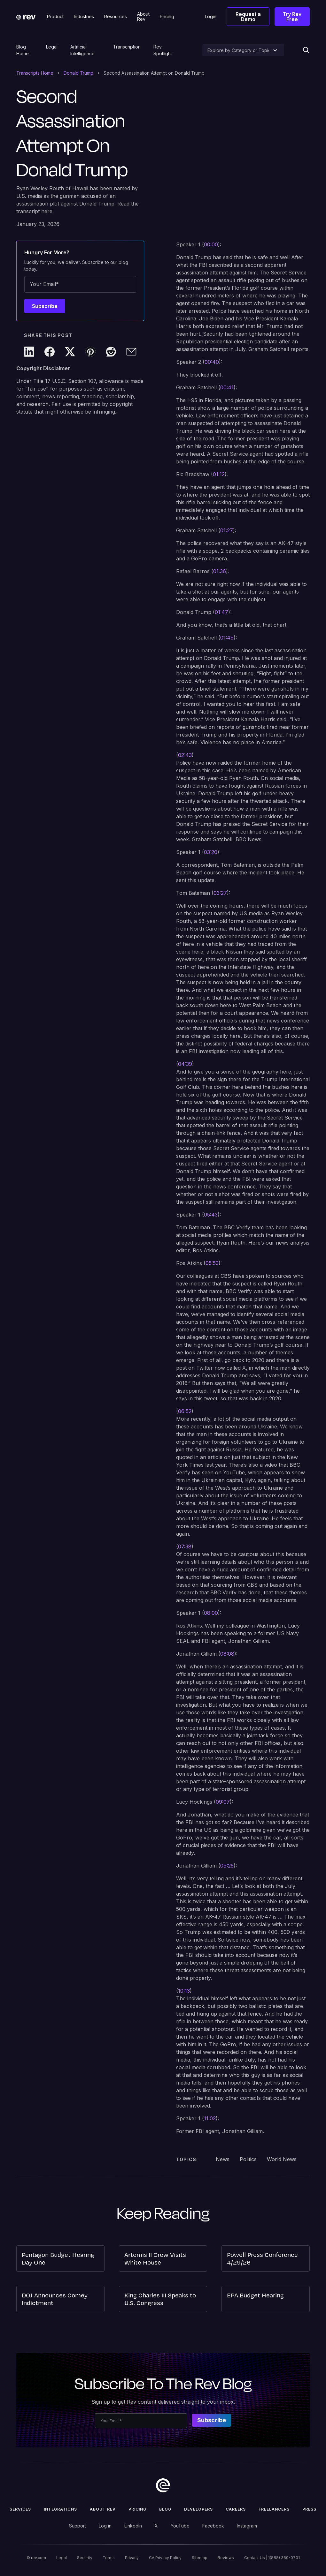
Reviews (226, 2557)
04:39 (185, 1064)
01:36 (219, 571)
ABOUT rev (103, 2509)
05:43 (211, 1214)
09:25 (227, 1865)
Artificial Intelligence (82, 50)
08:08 (227, 1654)
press (309, 2509)
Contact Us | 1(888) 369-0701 (272, 2557)
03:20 (210, 852)
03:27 (220, 893)
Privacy (132, 2557)
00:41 (227, 387)
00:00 (211, 244)
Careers (236, 2509)
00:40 (212, 362)
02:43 (185, 755)
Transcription (127, 46)
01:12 (219, 474)
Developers (198, 2509)
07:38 (184, 1546)
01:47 (221, 612)
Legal (52, 46)
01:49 (227, 637)
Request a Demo (248, 16)
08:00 (211, 1613)
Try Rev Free (292, 16)
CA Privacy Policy (165, 2557)
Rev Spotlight (162, 50)
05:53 (212, 1263)
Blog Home (22, 50)
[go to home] (163, 2485)
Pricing (137, 2509)
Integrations (60, 2509)
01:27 (226, 530)
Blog (165, 2509)
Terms (109, 2557)
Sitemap (199, 2557)
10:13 (184, 1991)
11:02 (210, 2118)
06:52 (184, 1411)
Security (84, 2557)
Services (20, 2509)
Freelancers (274, 2509)
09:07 (223, 1802)
